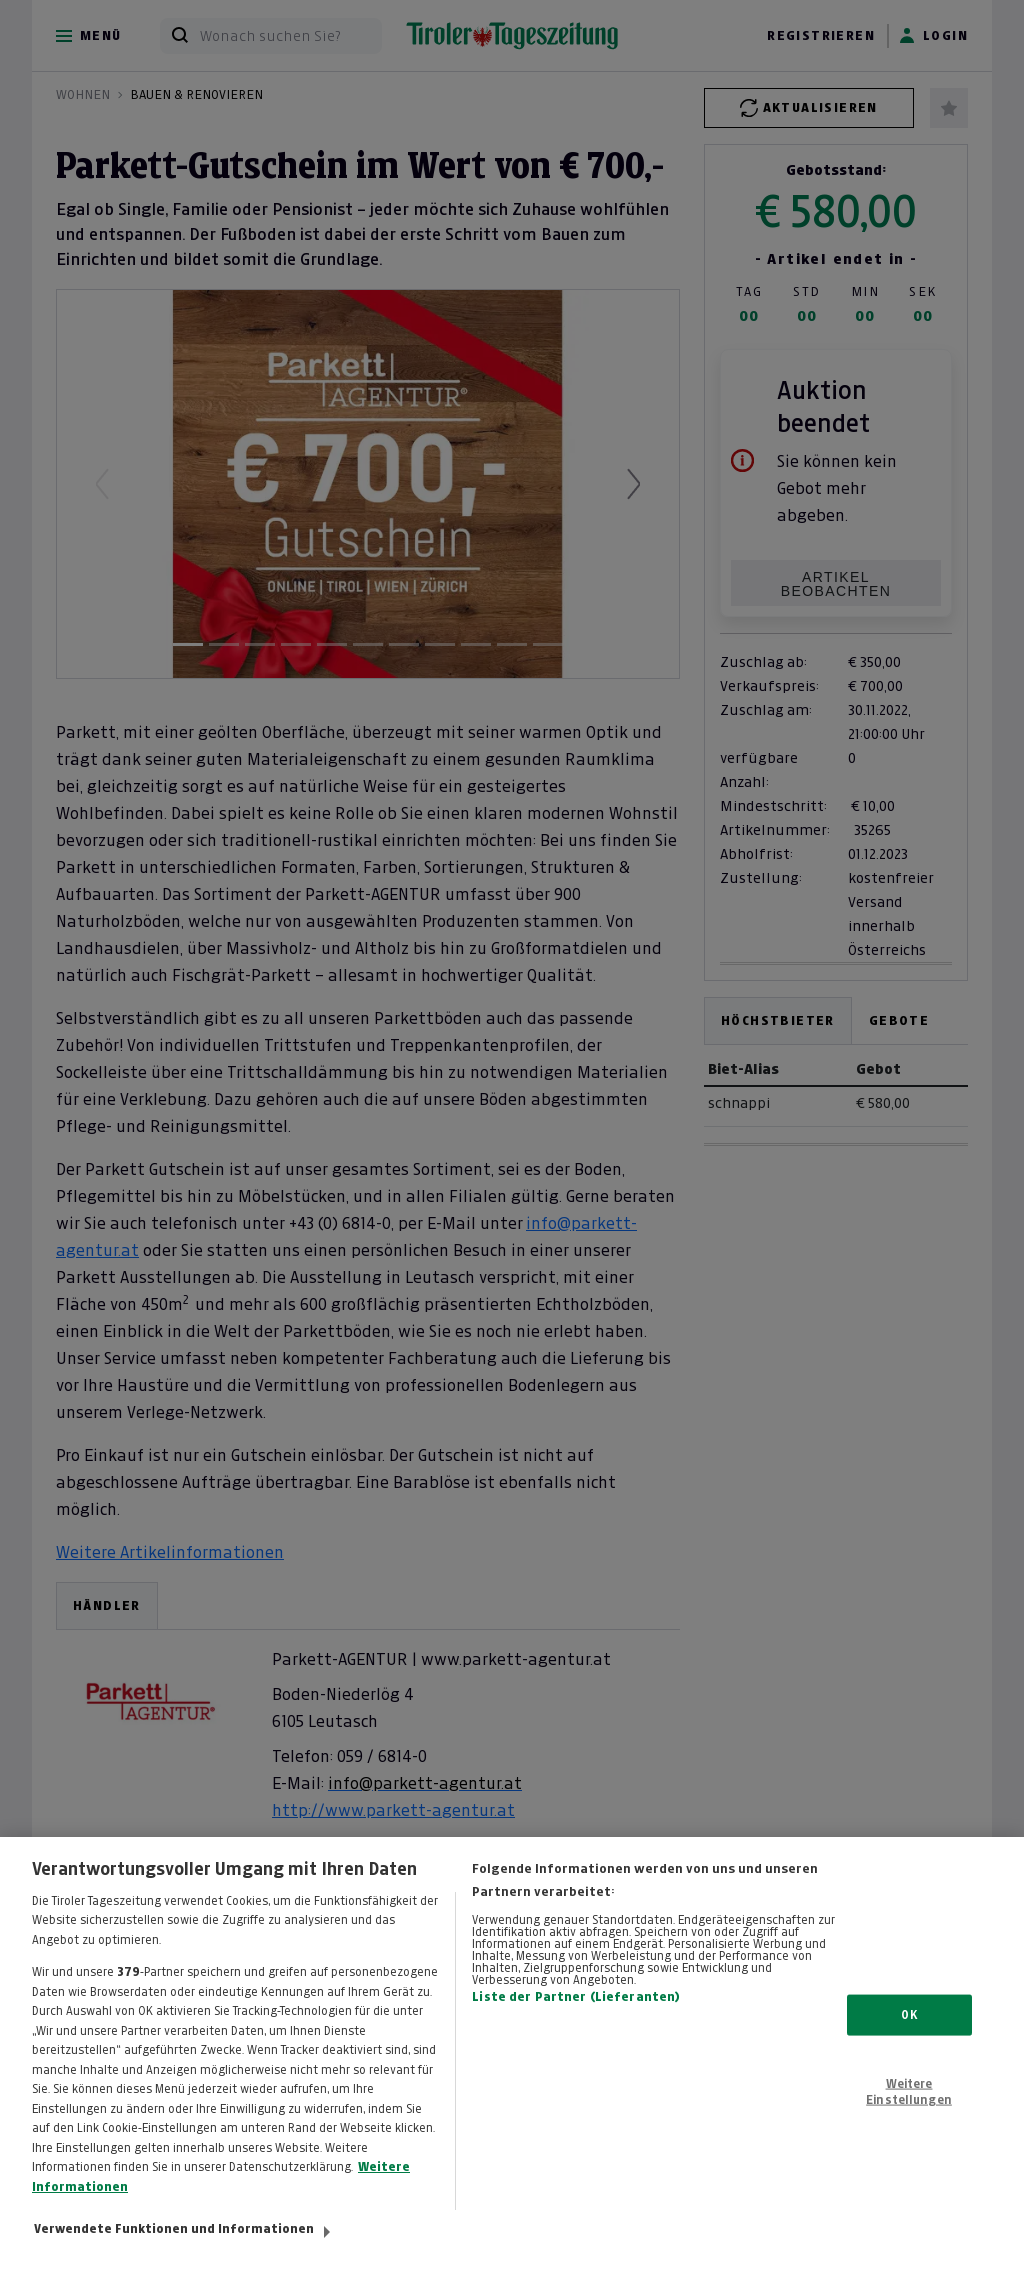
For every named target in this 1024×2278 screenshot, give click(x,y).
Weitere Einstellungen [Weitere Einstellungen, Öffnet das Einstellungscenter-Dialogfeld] (909, 2110)
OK (908, 2033)
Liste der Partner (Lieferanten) (576, 2016)
